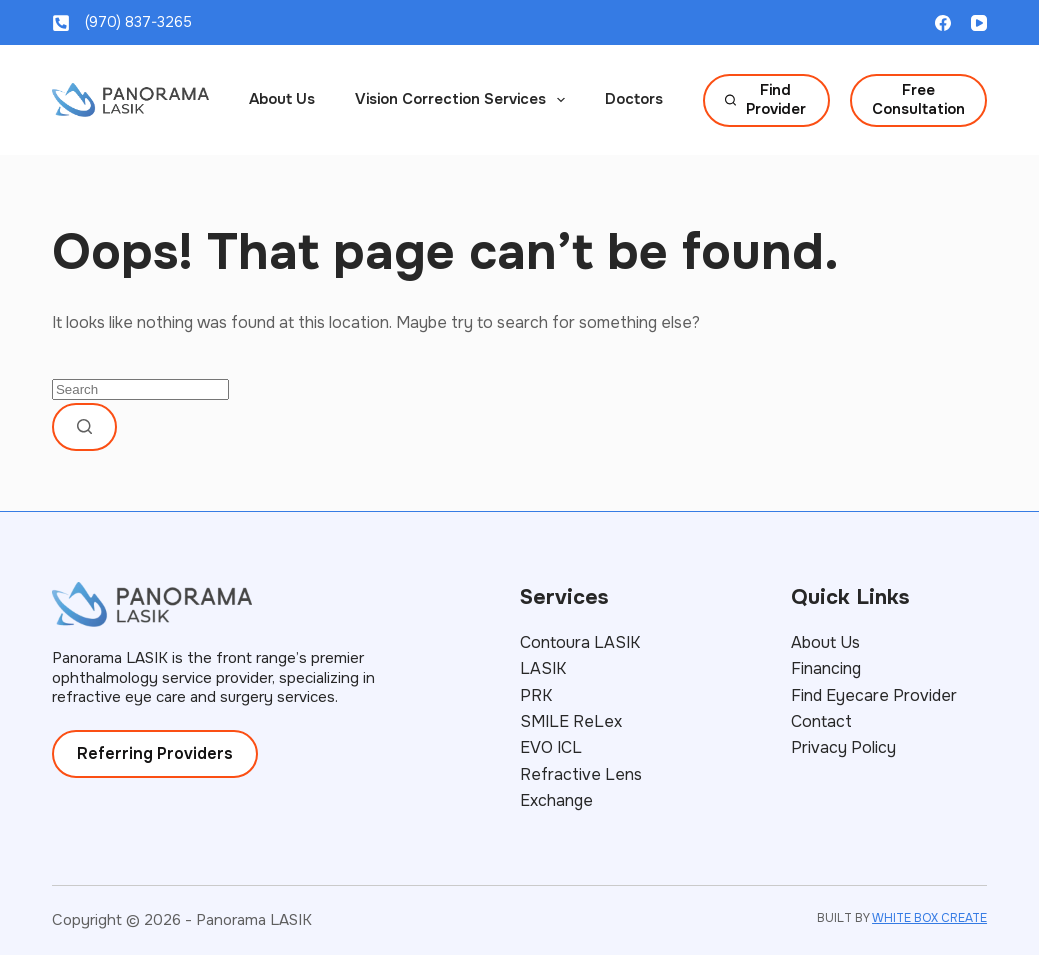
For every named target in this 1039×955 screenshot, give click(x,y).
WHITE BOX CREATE (929, 918)
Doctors (634, 99)
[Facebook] (943, 23)
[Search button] (84, 427)
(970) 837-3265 (138, 22)
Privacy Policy (843, 747)
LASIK (543, 668)
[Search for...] (140, 389)
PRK (536, 695)
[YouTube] (979, 23)
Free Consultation (918, 100)
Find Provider (765, 100)
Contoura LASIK (580, 642)
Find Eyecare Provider (874, 695)
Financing (826, 668)
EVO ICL (551, 747)
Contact (821, 721)
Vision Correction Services (464, 100)
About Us (282, 99)
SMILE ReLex (571, 721)
